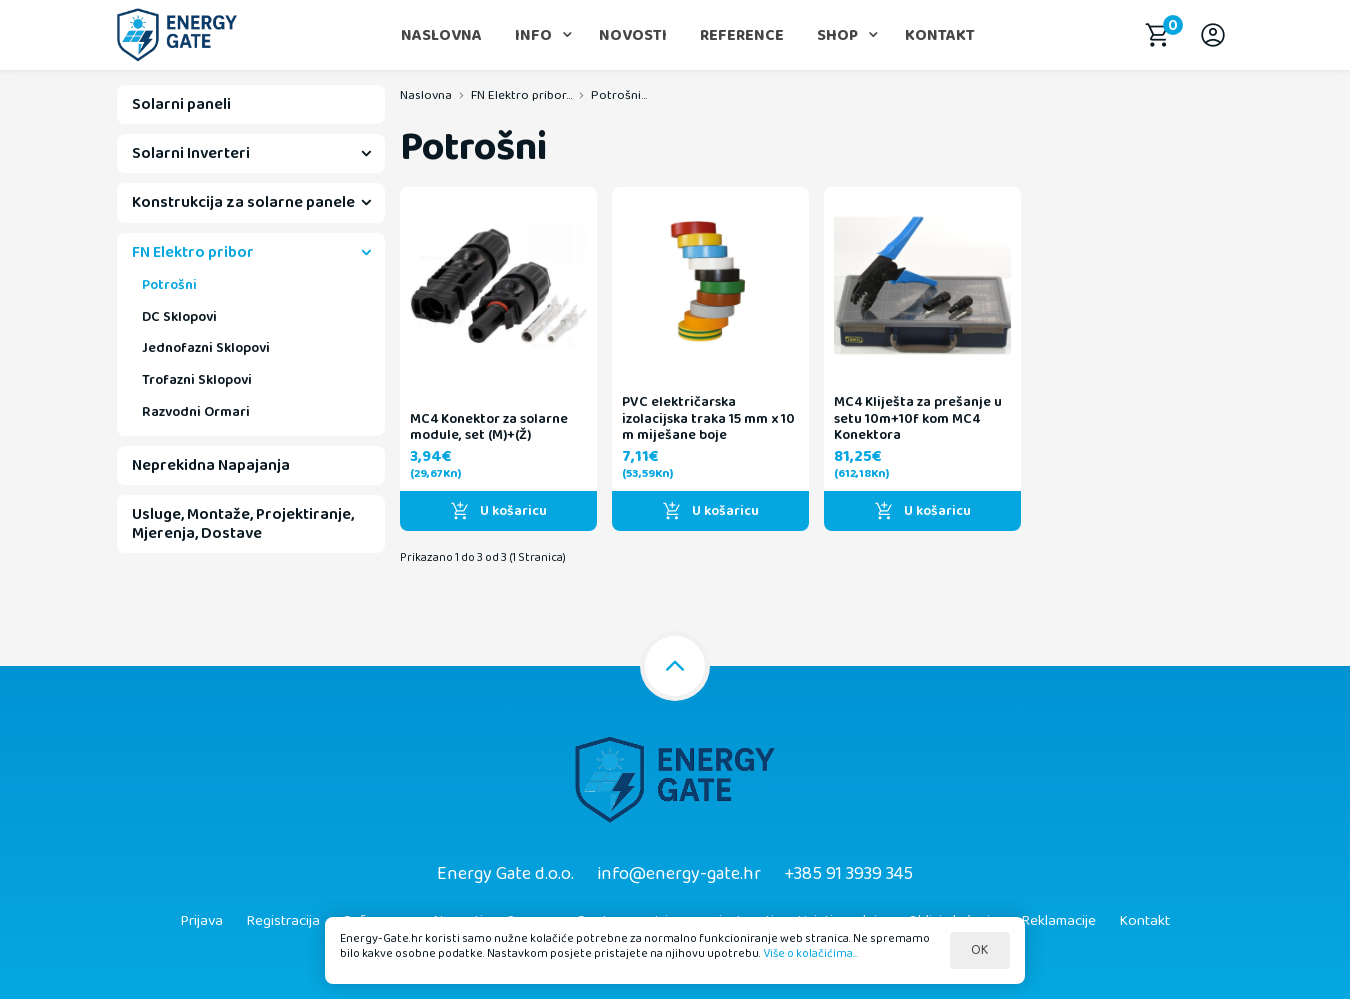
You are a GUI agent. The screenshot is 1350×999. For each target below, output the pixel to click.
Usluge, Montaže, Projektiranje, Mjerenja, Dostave (243, 524)
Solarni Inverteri (191, 153)
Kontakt (940, 35)
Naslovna (441, 35)
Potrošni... (619, 95)
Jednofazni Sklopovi (206, 348)
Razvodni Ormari (196, 412)
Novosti (633, 35)
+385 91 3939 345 (848, 874)
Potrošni (169, 285)
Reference (742, 35)
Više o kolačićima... (811, 952)
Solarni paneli (181, 104)
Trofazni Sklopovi (197, 380)
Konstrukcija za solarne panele (243, 202)
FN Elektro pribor (193, 252)
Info (533, 35)
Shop (837, 35)
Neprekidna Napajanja (211, 465)
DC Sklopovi (179, 317)
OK (980, 950)
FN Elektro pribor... (521, 95)
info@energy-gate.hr (679, 874)
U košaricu (498, 511)
